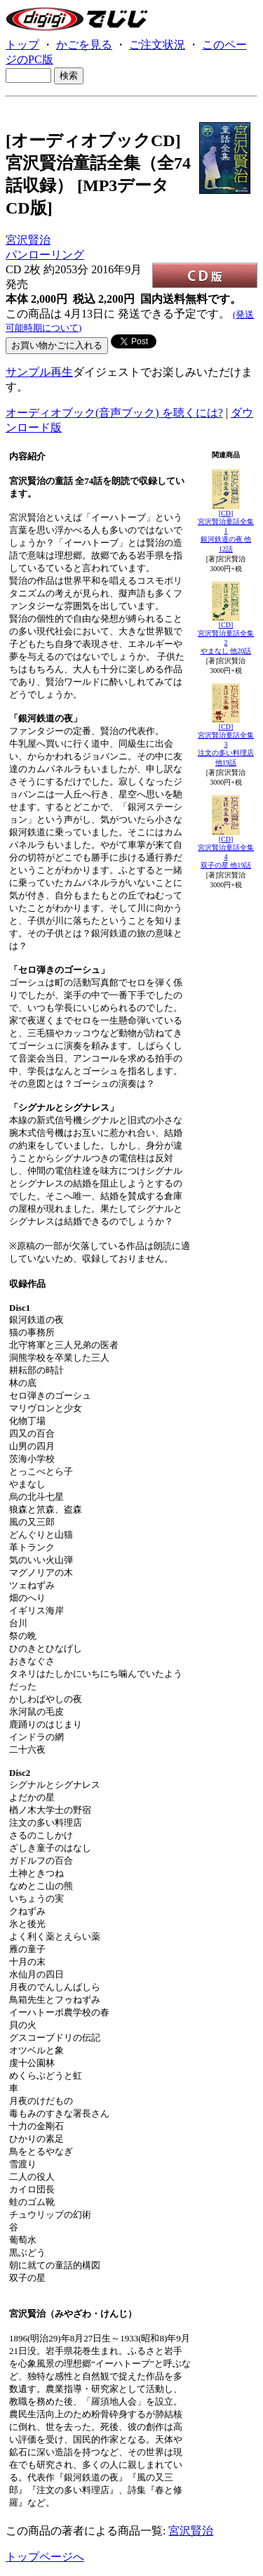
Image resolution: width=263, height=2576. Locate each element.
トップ (22, 45)
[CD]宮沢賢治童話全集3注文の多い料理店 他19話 (226, 744)
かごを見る (84, 45)
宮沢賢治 (28, 240)
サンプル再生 (39, 372)
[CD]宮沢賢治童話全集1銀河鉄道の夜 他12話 (226, 531)
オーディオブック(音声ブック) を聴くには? (114, 413)
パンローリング (45, 255)
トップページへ (45, 2557)
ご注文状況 (157, 45)
